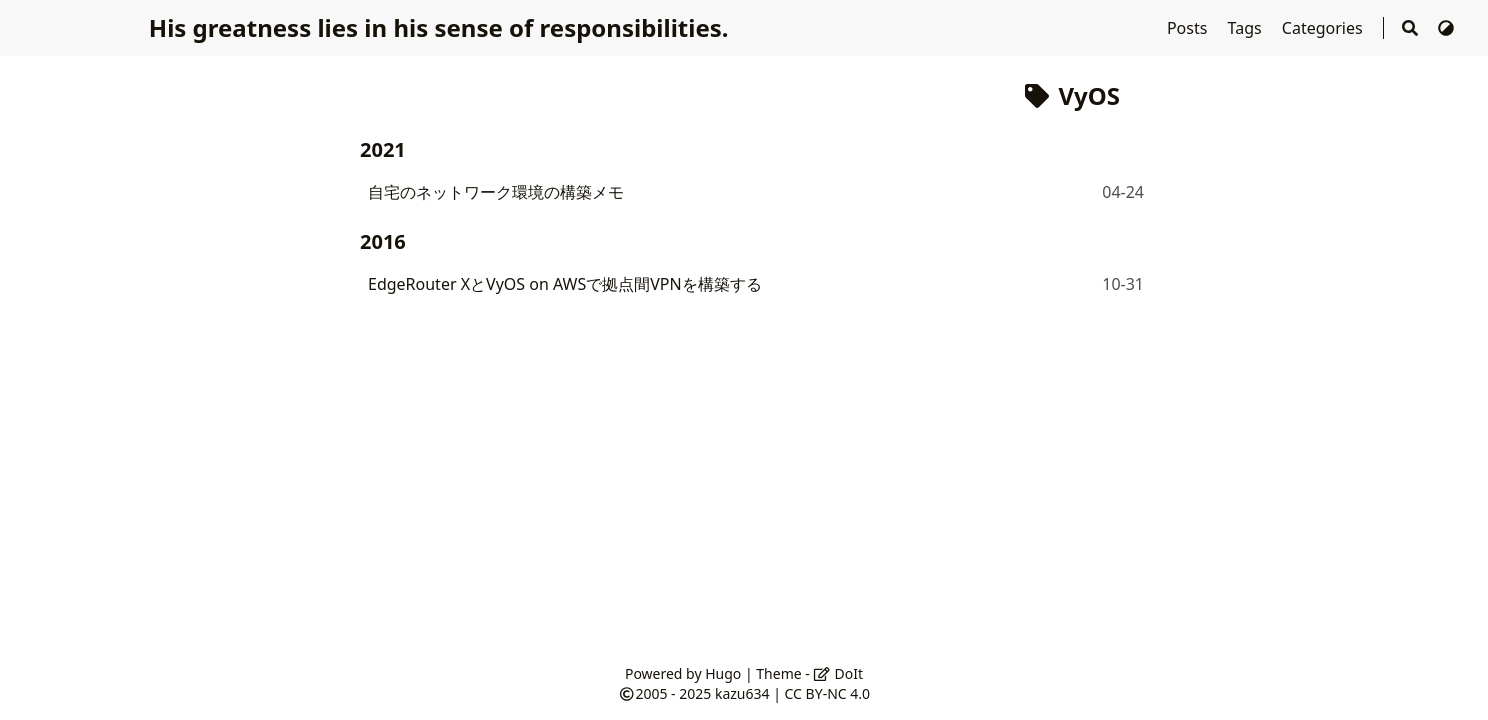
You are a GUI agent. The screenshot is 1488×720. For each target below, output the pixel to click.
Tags (1247, 28)
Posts (1189, 28)
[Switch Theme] (1446, 28)
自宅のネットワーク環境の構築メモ (496, 192)
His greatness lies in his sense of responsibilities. (439, 27)
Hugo (723, 673)
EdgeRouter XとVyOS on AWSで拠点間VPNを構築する (565, 284)
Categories (1324, 28)
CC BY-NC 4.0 (827, 693)
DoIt (838, 673)
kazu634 (742, 693)
